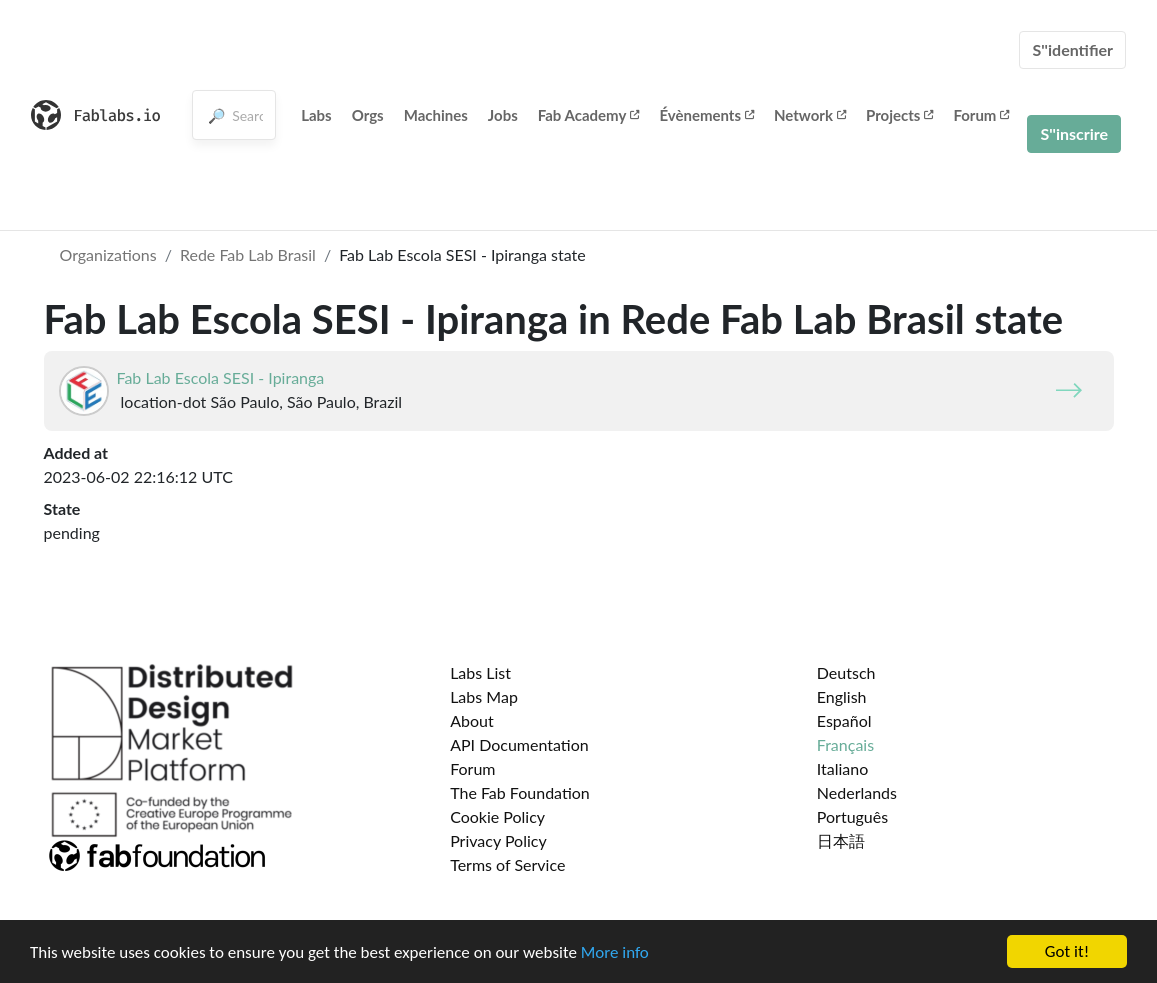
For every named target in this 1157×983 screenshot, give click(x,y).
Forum (981, 115)
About (472, 720)
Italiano (843, 768)
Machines (436, 115)
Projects (899, 115)
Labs (316, 115)
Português (852, 816)
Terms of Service (507, 864)
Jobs (503, 115)
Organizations (108, 254)
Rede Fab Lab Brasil (248, 254)
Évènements (706, 115)
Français (845, 744)
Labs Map (484, 696)
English (842, 696)
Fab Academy (589, 115)
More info (615, 953)
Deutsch (846, 672)
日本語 (841, 840)
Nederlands (857, 792)
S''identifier (1072, 49)
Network (810, 115)
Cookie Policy (497, 816)
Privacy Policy (498, 840)
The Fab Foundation (520, 792)
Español (844, 720)
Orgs (368, 115)
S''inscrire (1074, 133)
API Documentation (519, 744)
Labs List (480, 672)
